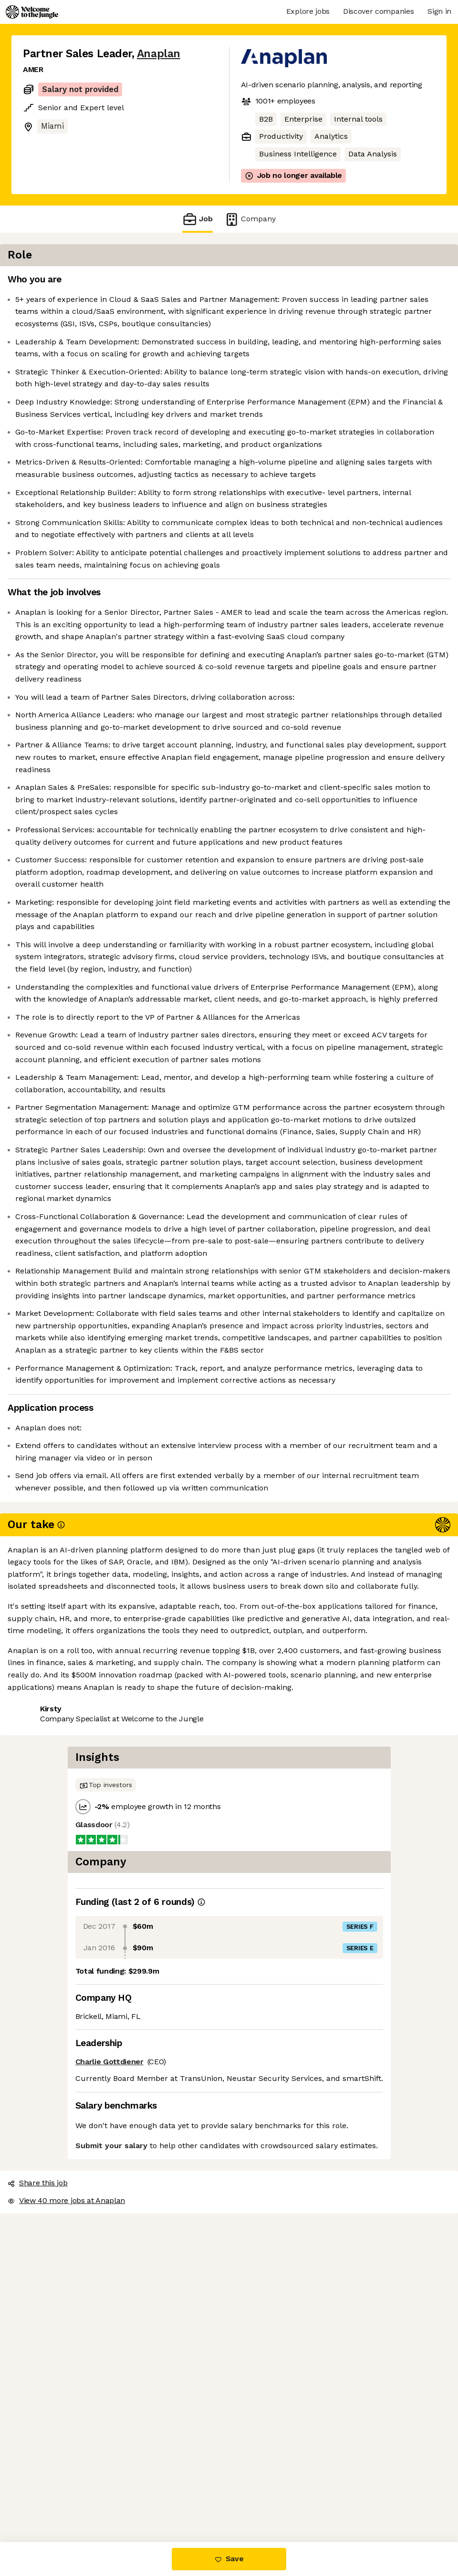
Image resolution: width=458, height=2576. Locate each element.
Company (250, 219)
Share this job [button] (49, 2501)
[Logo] (32, 12)
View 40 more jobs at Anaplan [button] (145, 2501)
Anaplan (158, 53)
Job (197, 219)
